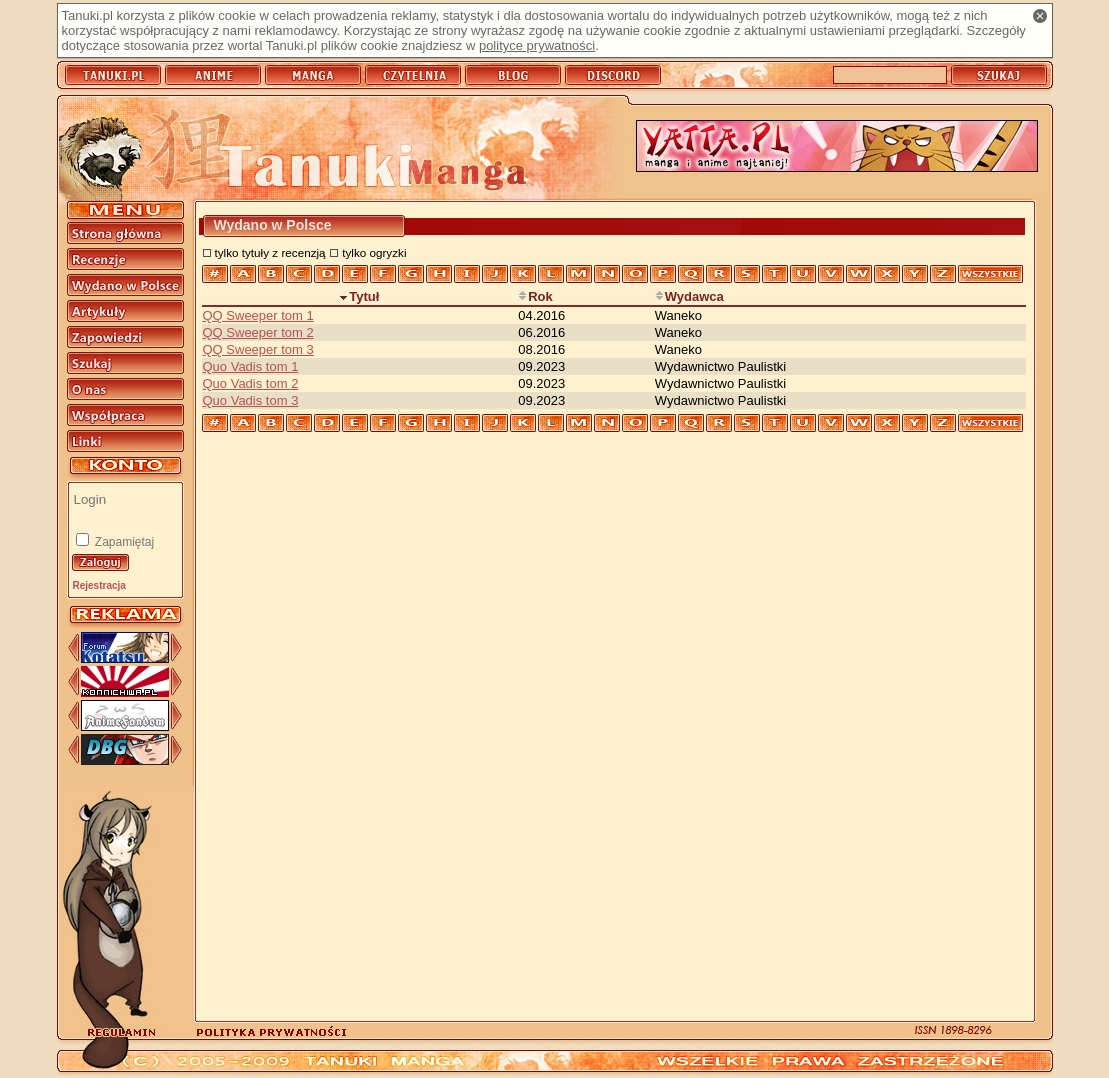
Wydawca (689, 296)
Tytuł (359, 296)
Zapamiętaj (123, 542)
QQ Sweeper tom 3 (258, 349)
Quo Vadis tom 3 (251, 400)
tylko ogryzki (374, 252)
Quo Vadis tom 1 (251, 366)
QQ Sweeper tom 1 (258, 315)
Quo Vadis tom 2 (251, 383)
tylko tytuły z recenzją (270, 252)
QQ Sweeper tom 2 (258, 332)
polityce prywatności (537, 45)
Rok (535, 296)
